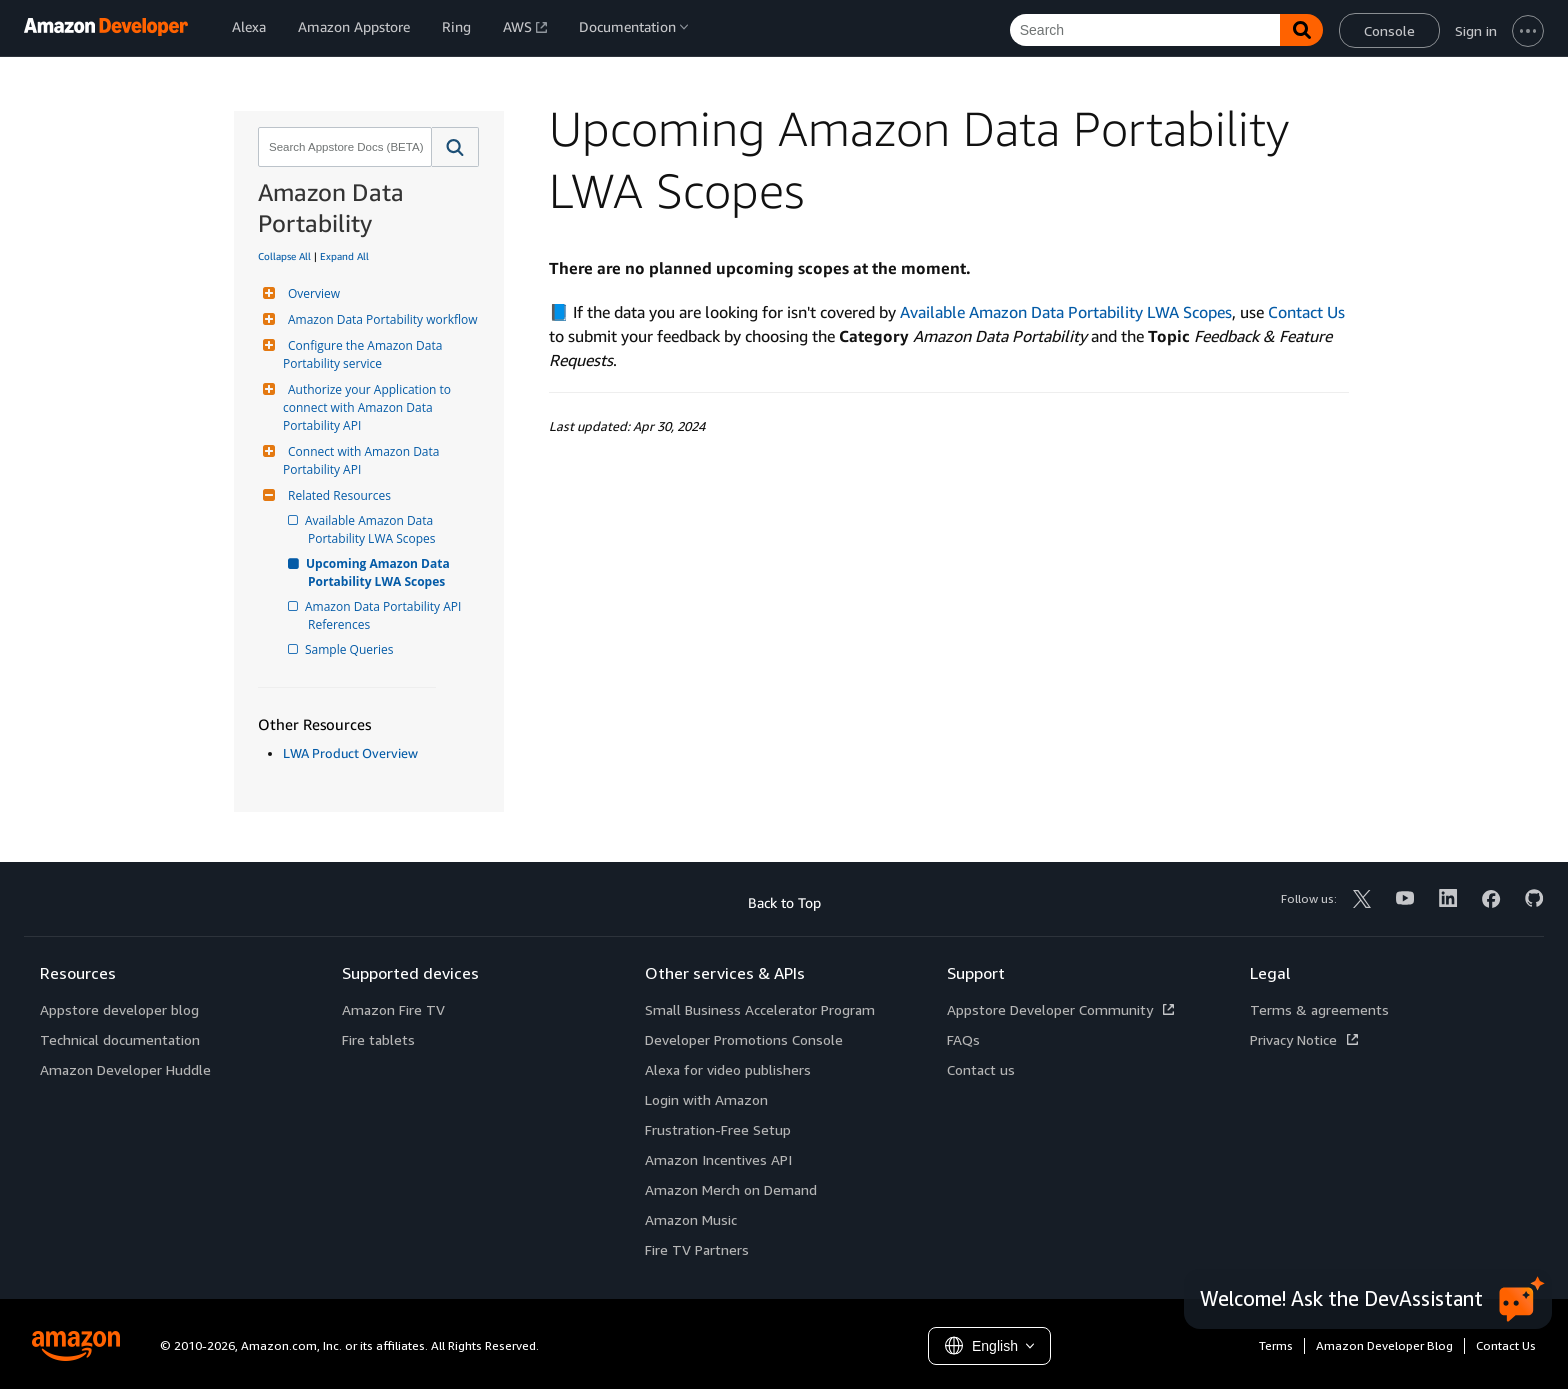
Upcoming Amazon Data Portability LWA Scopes (380, 572)
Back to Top (784, 902)
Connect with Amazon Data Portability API (363, 460)
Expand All (344, 256)
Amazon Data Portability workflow (380, 319)
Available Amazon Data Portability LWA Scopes (372, 529)
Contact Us (1306, 312)
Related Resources (337, 495)
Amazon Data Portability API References (386, 615)
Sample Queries (350, 649)
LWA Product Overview (350, 753)
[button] (455, 147)
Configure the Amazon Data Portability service (364, 354)
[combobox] (343, 147)
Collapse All (284, 256)
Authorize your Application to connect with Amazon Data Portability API (368, 407)
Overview (311, 293)
